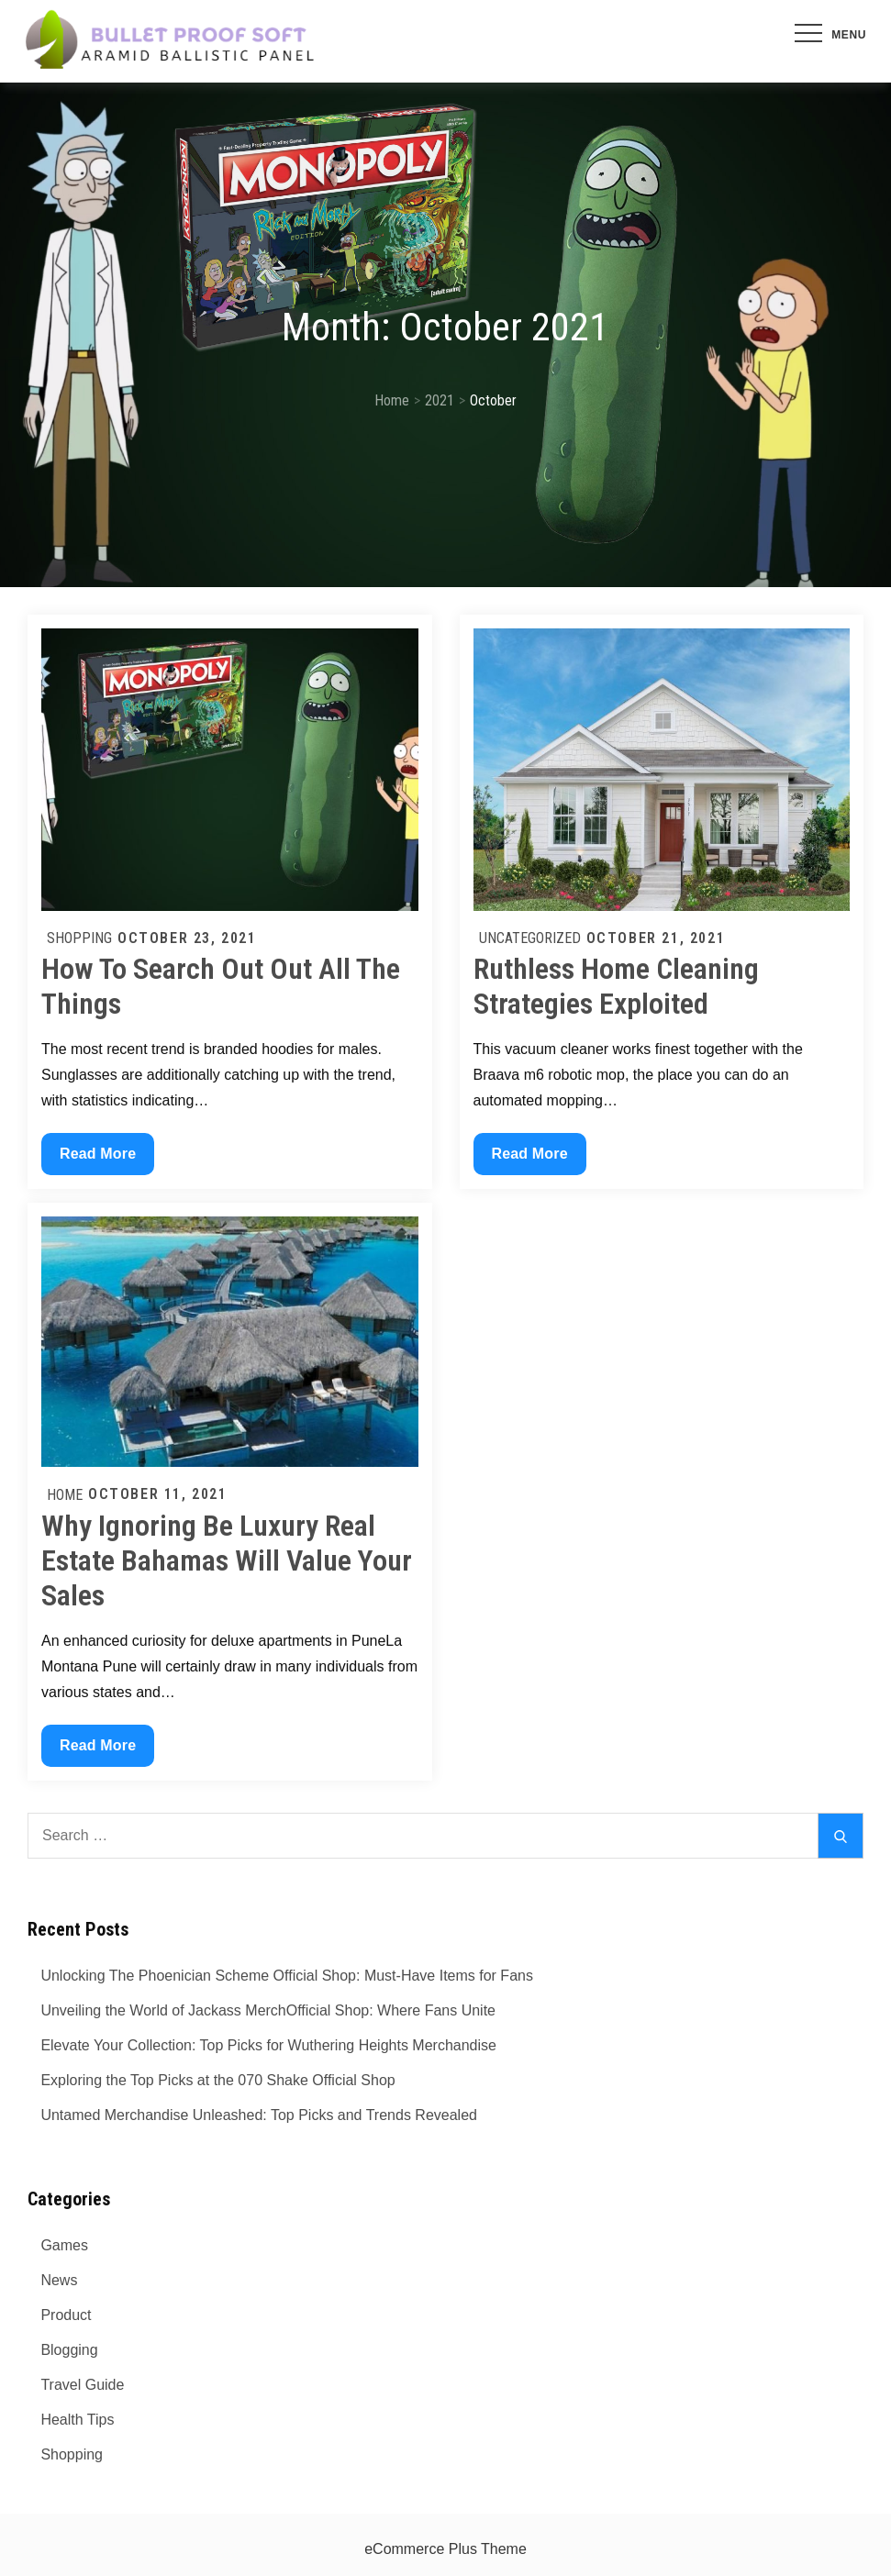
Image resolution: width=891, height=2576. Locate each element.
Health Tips (77, 2419)
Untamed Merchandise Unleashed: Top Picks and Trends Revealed (258, 2115)
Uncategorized (530, 938)
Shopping (79, 938)
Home (65, 1495)
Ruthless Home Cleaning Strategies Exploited (616, 986)
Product (65, 2315)
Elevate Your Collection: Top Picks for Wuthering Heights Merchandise (268, 2045)
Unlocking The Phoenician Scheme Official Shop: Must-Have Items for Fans (286, 1975)
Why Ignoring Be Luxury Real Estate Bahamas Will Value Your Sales (226, 1561)
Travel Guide (82, 2385)
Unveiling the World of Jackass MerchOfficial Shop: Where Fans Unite (268, 2010)
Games (64, 2245)
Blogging (68, 2350)
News (58, 2280)
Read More (97, 1158)
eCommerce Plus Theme (445, 2549)
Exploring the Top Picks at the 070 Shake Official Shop (217, 2080)
